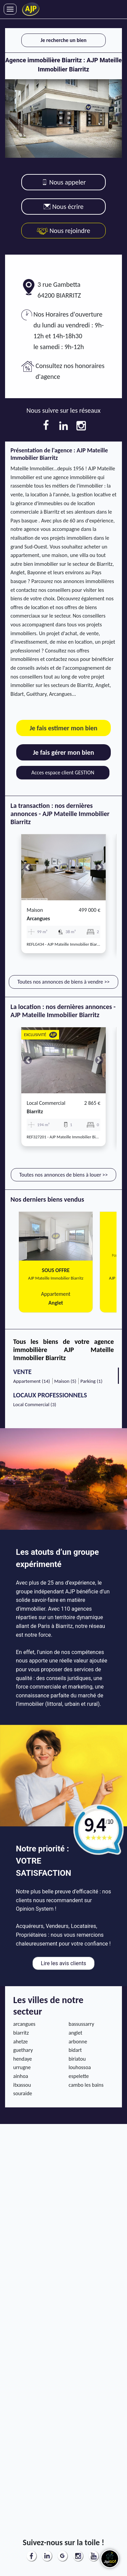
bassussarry (81, 2024)
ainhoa (20, 2076)
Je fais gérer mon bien (63, 752)
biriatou (77, 2059)
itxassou (22, 2085)
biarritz (35, 1111)
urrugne (22, 2067)
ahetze (20, 2041)
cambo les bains (86, 2085)
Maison (35, 910)
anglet (75, 2033)
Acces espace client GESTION (62, 772)
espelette (79, 2076)
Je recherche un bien (63, 40)
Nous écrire (64, 206)
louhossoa (80, 2067)
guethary (23, 2050)
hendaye (22, 2059)
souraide (22, 2093)
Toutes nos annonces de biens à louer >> (63, 1175)
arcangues (38, 918)
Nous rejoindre (63, 231)
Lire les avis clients (63, 1963)
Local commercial (46, 1103)
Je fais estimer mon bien (64, 728)
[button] (27, 867)
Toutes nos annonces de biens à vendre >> (63, 982)
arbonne (78, 2041)
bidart (75, 2050)
